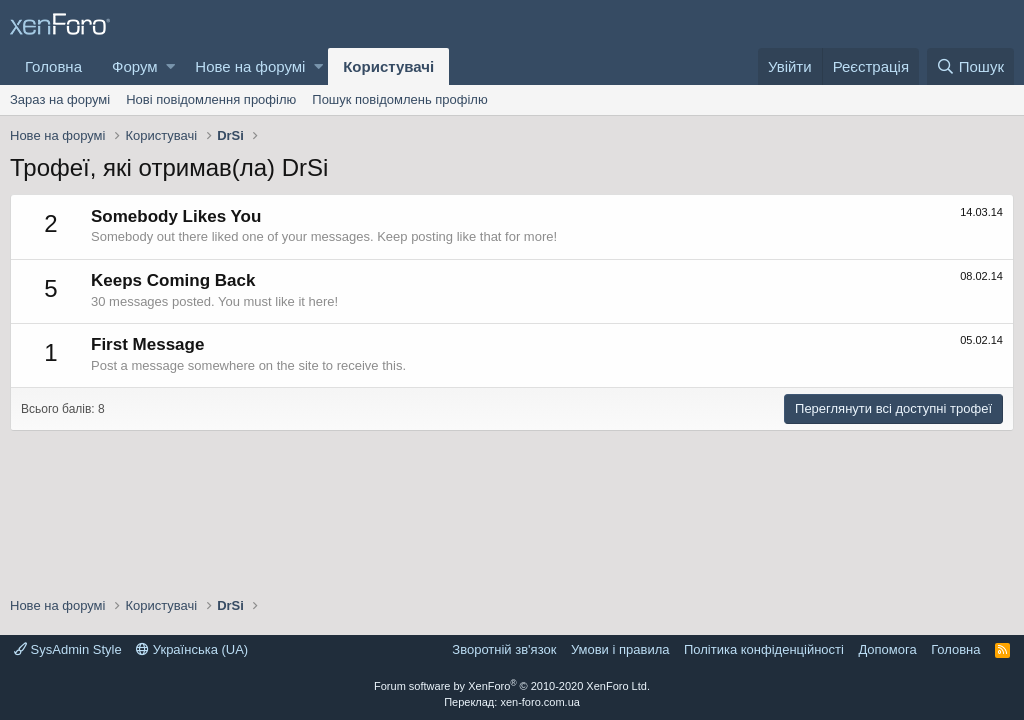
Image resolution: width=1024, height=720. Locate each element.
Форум (135, 66)
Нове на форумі (250, 66)
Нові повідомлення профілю (211, 99)
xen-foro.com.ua (539, 702)
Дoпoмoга (887, 649)
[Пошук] (970, 66)
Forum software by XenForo (512, 686)
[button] (170, 66)
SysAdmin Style (68, 649)
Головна (53, 66)
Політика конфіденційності (764, 649)
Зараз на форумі (60, 99)
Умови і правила (620, 649)
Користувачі (388, 66)
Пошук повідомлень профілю (399, 99)
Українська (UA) (192, 649)
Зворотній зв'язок (504, 649)
